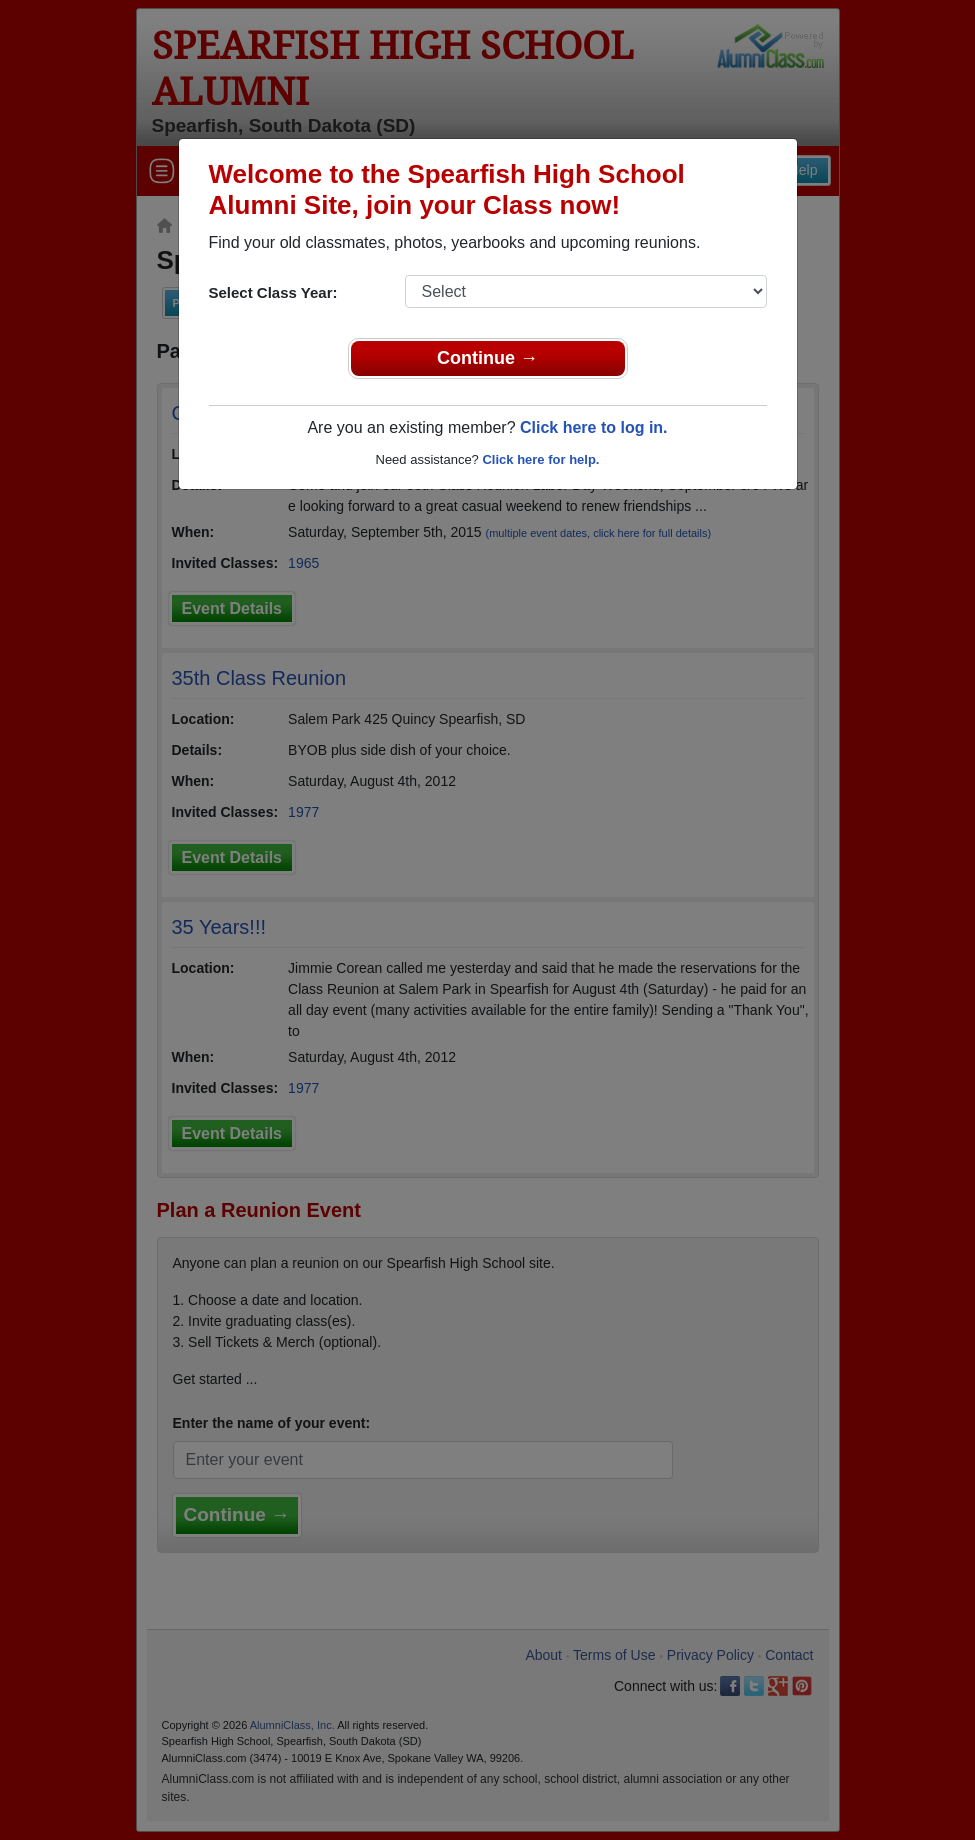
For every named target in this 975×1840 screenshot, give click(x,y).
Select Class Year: (273, 292)
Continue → (487, 358)
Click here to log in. (594, 427)
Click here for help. (540, 459)
